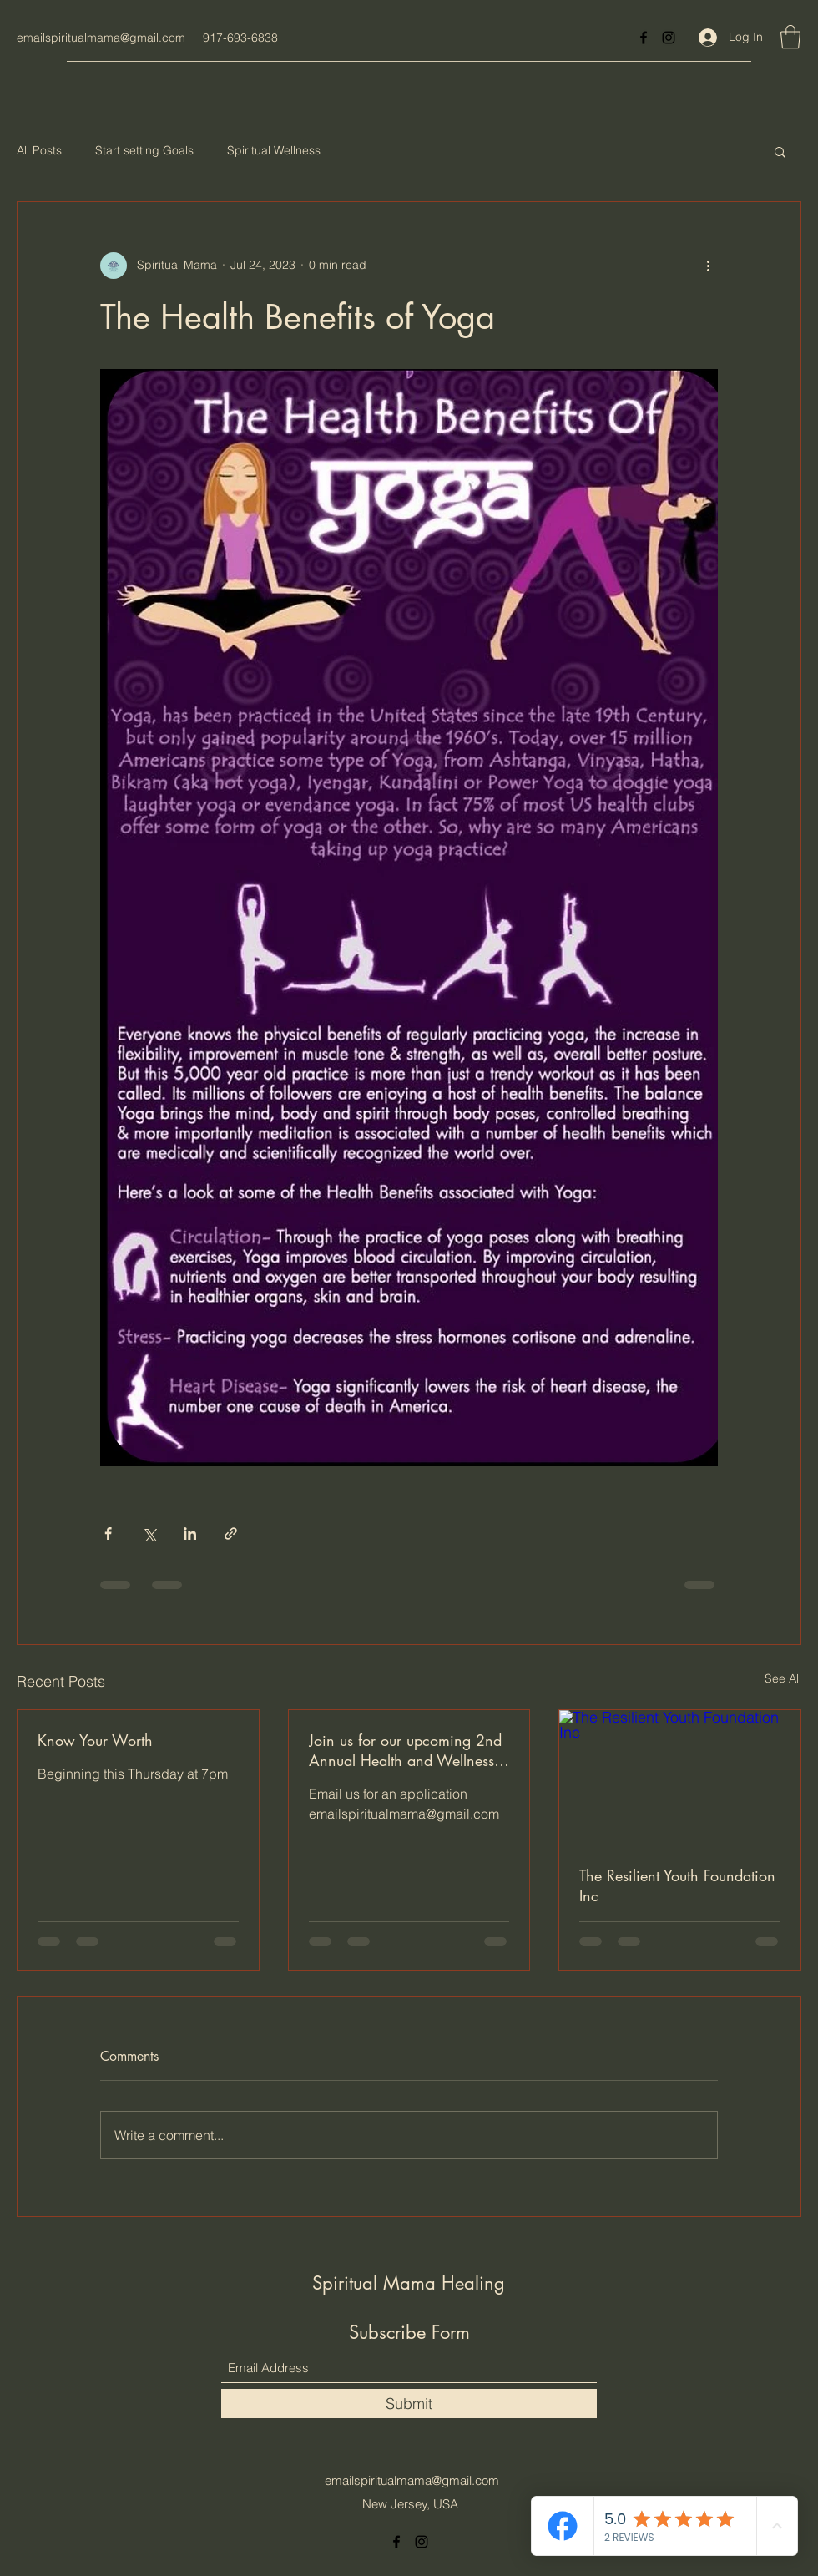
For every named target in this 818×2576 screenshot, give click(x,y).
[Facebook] (643, 37)
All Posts (39, 150)
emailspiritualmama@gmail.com (101, 37)
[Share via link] (231, 1533)
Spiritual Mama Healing (411, 2283)
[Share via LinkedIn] (190, 1533)
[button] (790, 37)
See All (783, 1678)
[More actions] (708, 266)
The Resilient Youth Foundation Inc (677, 1885)
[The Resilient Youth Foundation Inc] (679, 1777)
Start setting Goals (144, 150)
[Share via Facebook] (108, 1533)
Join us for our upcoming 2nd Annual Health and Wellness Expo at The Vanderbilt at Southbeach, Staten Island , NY (405, 1750)
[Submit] (409, 2403)
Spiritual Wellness (274, 150)
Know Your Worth (95, 1740)
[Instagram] (668, 37)
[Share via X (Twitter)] (149, 1533)
